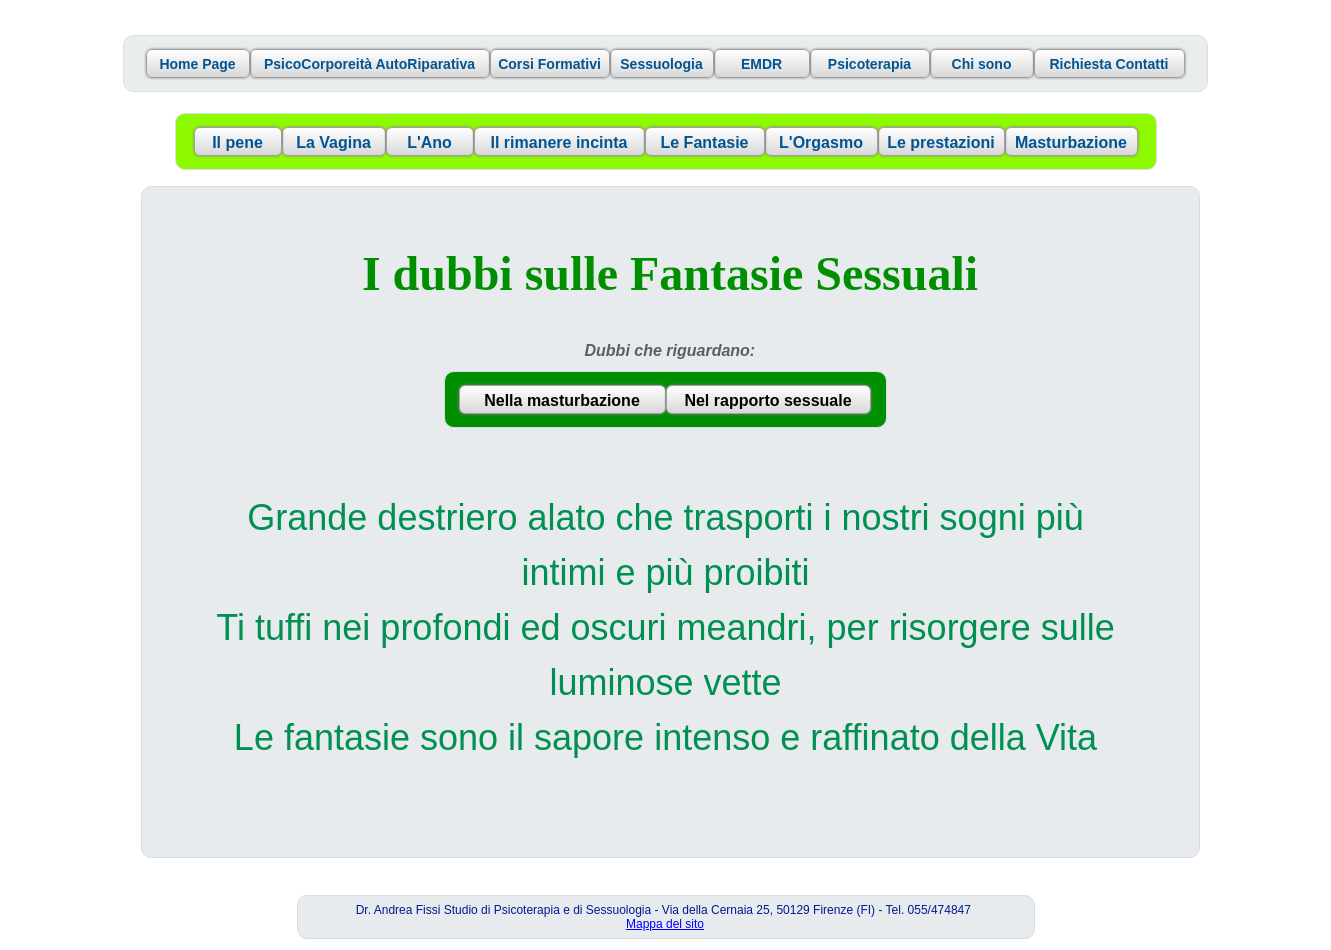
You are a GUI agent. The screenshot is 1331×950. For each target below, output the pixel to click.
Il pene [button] (237, 142)
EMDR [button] (761, 64)
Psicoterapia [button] (869, 64)
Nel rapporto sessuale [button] (767, 400)
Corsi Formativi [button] (549, 64)
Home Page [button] (197, 64)
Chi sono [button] (982, 64)
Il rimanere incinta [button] (559, 142)
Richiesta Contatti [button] (1108, 64)
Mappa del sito (665, 924)
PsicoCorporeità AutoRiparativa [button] (369, 64)
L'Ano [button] (429, 142)
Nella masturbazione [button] (562, 400)
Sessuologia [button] (661, 64)
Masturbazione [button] (1071, 142)
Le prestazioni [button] (941, 142)
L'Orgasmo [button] (821, 142)
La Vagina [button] (333, 142)
